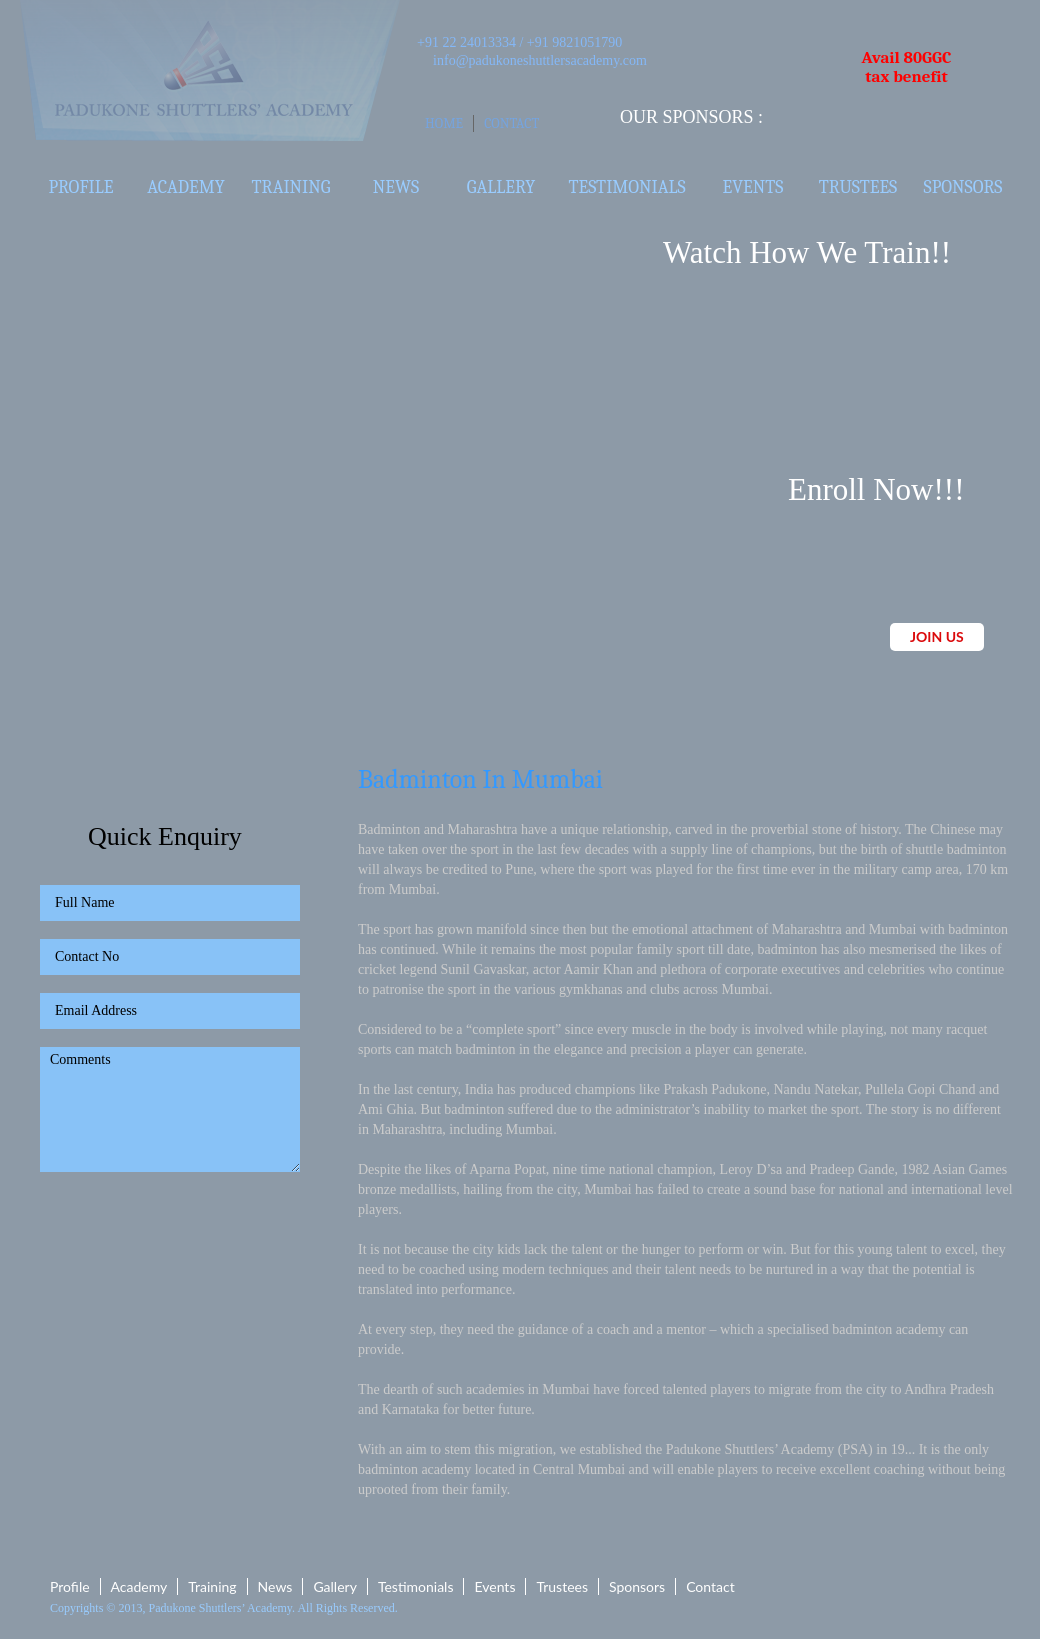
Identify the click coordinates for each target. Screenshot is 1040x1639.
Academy (186, 187)
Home (444, 123)
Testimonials (626, 187)
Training (291, 187)
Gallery (501, 187)
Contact (511, 123)
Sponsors (963, 187)
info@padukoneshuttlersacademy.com (540, 60)
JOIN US (937, 636)
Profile (81, 187)
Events (753, 187)
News (396, 187)
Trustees (858, 187)
